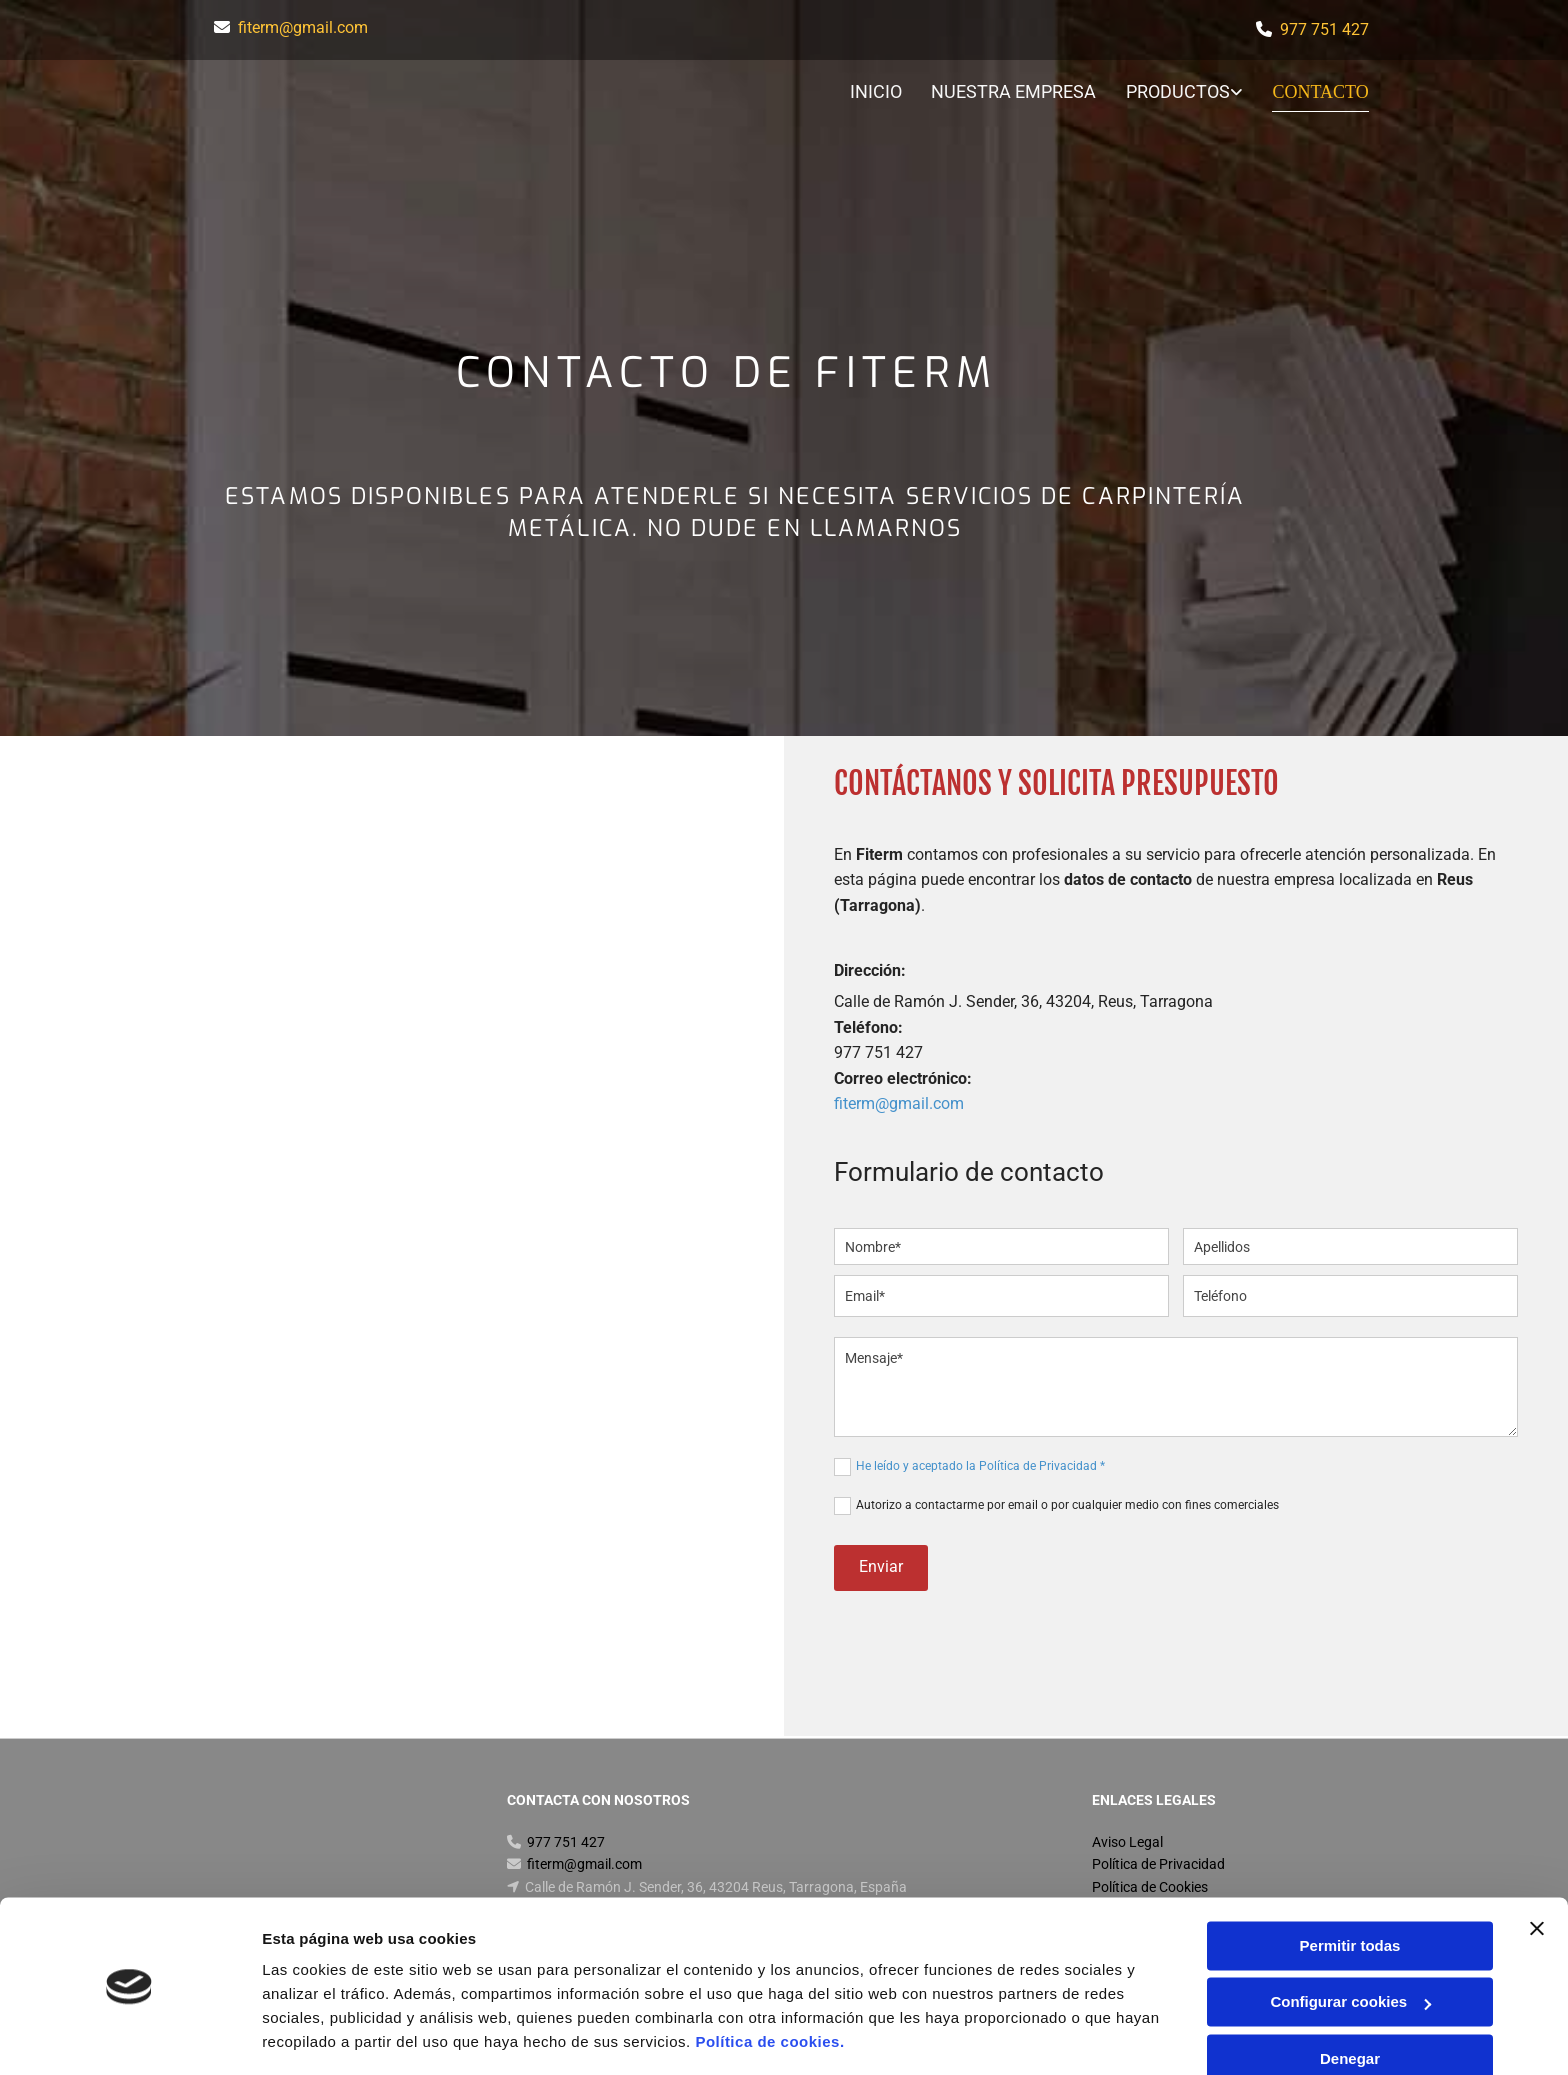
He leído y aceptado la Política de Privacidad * (980, 1466)
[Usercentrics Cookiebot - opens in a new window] (129, 2036)
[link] (1171, 93)
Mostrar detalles (320, 2035)
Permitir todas (1350, 1884)
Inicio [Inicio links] (877, 91)
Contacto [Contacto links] (1322, 91)
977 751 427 (1324, 29)
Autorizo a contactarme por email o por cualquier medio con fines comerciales (1067, 1505)
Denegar (1350, 1997)
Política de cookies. (769, 1980)
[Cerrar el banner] (1537, 1867)
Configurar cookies (1350, 1940)
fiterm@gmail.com (303, 27)
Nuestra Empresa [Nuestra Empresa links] (1015, 91)
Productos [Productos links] (1180, 91)
